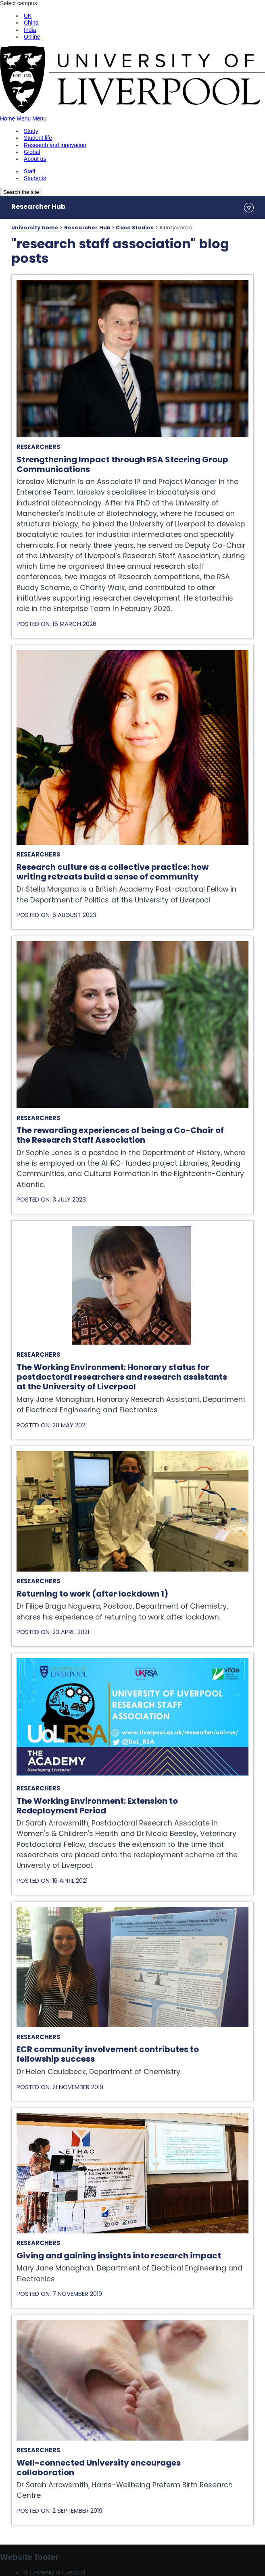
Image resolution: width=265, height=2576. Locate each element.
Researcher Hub (38, 206)
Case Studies (135, 227)
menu (249, 207)
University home (34, 227)
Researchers (38, 447)
